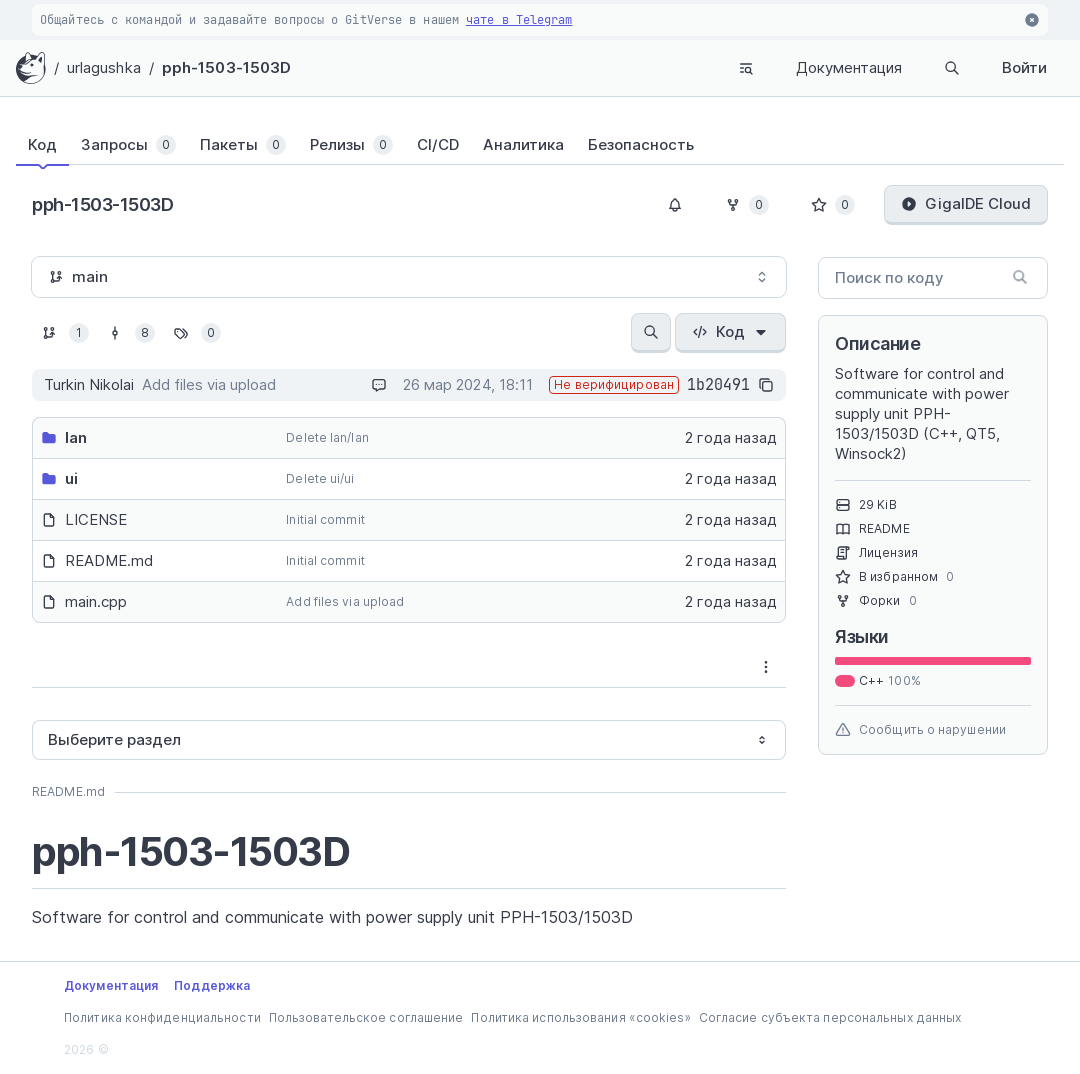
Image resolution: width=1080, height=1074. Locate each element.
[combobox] (409, 277)
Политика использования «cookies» (580, 1017)
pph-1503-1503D (226, 67)
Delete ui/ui (320, 478)
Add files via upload (345, 601)
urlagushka (104, 67)
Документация (849, 67)
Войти (1024, 67)
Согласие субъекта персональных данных (830, 1017)
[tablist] (540, 145)
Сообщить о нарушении (920, 730)
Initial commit (325, 519)
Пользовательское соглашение (366, 1017)
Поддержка (212, 985)
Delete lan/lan (327, 437)
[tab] (54, 145)
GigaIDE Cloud (966, 203)
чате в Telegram (519, 20)
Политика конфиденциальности (162, 1017)
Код (730, 331)
